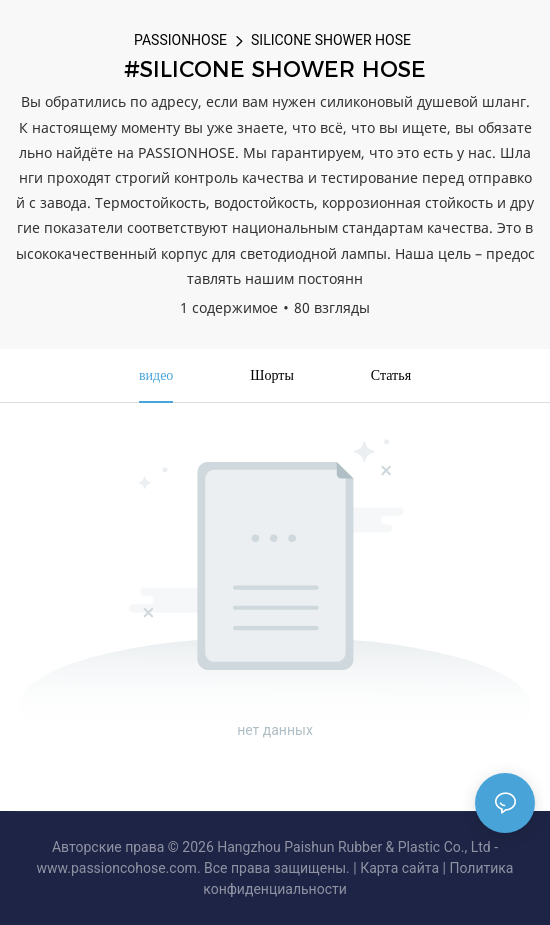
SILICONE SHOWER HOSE (331, 40)
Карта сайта (399, 868)
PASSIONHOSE (180, 40)
